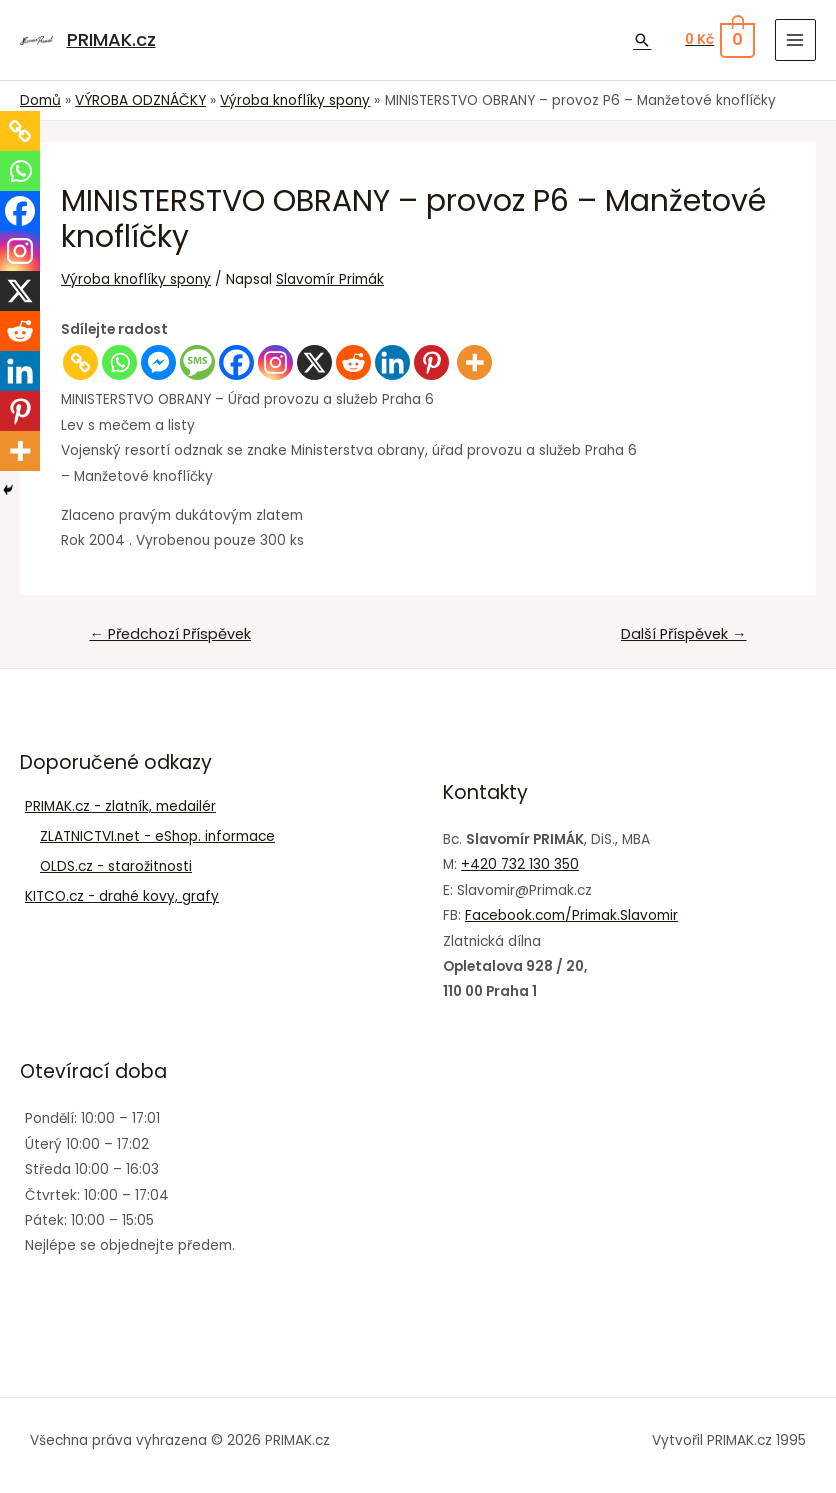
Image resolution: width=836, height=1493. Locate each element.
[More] (474, 362)
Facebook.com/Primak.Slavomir (571, 915)
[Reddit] (353, 362)
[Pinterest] (431, 362)
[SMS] (197, 362)
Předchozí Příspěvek (170, 634)
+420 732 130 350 (520, 864)
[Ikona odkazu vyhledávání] (642, 40)
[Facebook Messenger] (158, 362)
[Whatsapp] (119, 362)
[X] (314, 362)
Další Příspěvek (684, 634)
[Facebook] (236, 362)
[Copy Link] (80, 362)
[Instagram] (275, 362)
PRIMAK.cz (110, 39)
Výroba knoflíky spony (136, 279)
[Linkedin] (392, 362)
